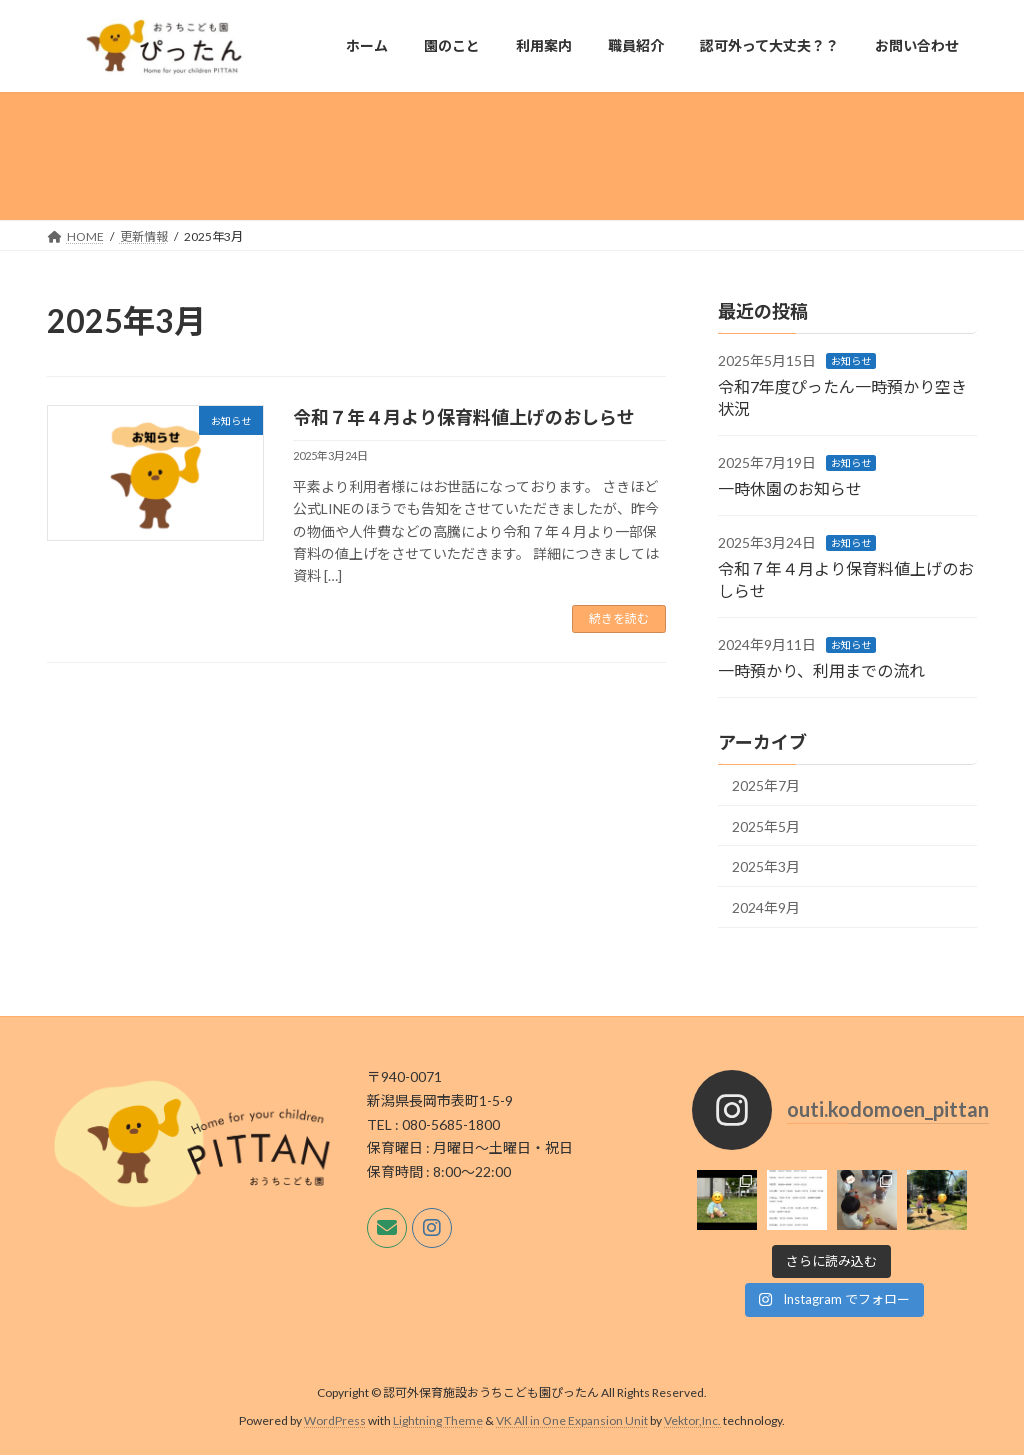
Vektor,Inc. (692, 1420)
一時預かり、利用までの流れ (821, 670)
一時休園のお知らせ (790, 488)
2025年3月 (766, 866)
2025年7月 (766, 785)
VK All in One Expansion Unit (572, 1420)
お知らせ (851, 361)
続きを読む (619, 618)
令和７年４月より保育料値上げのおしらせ (464, 417)
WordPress (335, 1420)
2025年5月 (766, 826)
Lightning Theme (438, 1420)
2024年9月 (766, 907)
